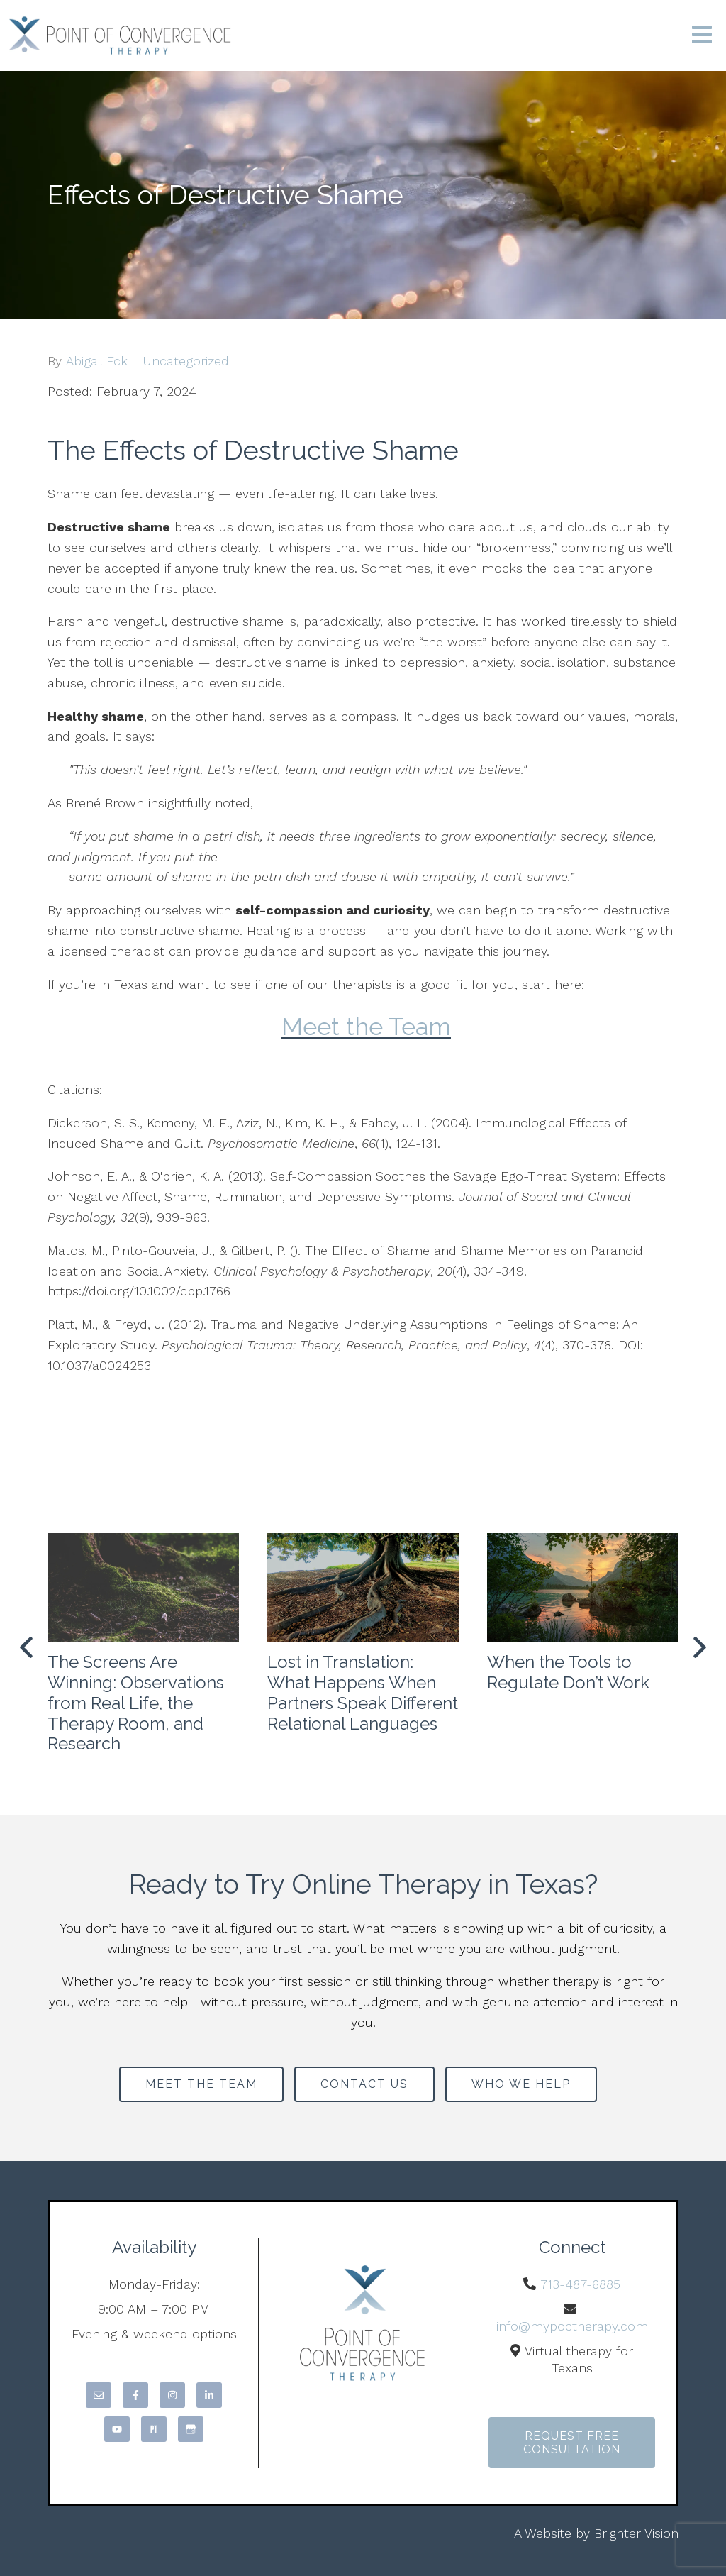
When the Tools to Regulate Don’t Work (568, 1672)
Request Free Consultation (571, 2442)
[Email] (98, 2395)
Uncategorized (186, 361)
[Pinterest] (154, 2429)
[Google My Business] (190, 2429)
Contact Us (364, 2084)
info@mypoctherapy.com (572, 2325)
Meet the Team (366, 1026)
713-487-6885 (580, 2284)
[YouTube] (117, 2429)
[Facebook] (135, 2395)
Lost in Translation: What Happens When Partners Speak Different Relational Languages (362, 1692)
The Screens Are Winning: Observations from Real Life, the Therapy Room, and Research (136, 1703)
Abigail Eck (97, 361)
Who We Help (521, 2084)
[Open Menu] (702, 35)
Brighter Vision (636, 2533)
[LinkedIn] (209, 2395)
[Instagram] (172, 2395)
